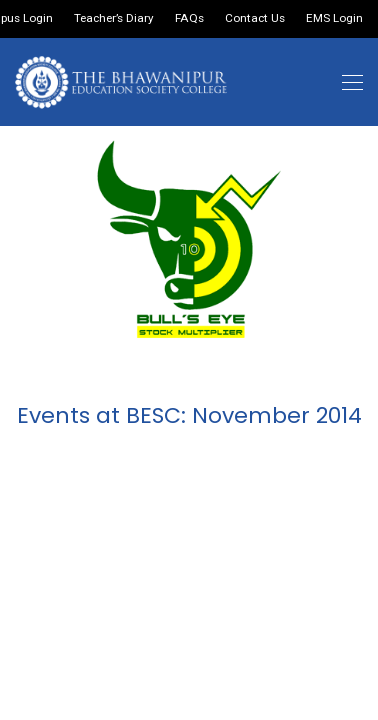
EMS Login (334, 19)
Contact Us (255, 19)
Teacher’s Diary (114, 19)
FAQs (189, 19)
